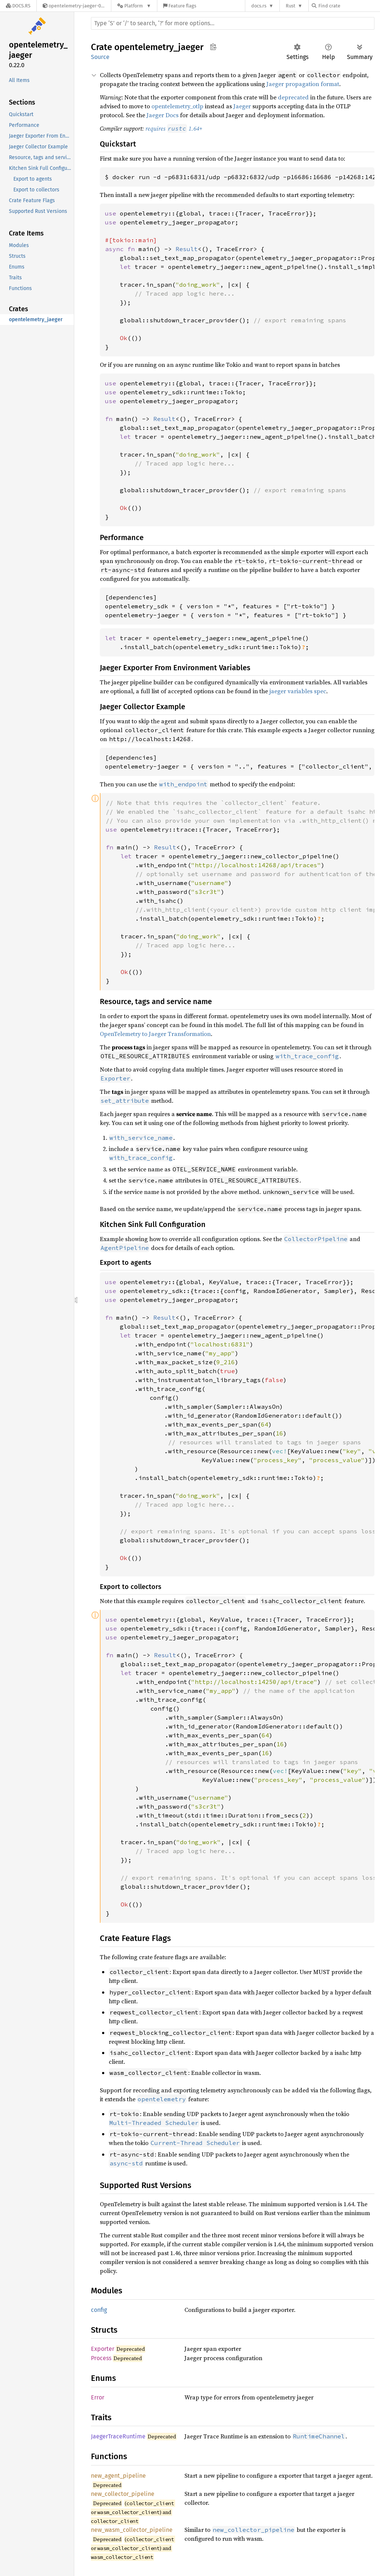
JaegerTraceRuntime (118, 2436)
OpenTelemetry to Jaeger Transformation (155, 1034)
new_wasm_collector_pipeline (132, 2529)
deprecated (293, 97)
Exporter (102, 2348)
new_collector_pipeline (122, 2493)
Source (100, 56)
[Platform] (134, 5)
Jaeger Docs (162, 115)
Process (101, 2358)
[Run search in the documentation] (232, 23)
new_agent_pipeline (118, 2475)
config (99, 2309)
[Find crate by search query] (349, 5)
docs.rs (258, 6)
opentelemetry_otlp (177, 106)
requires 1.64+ (173, 128)
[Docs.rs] (18, 5)
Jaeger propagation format (302, 84)
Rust (290, 6)
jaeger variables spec (297, 691)
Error (97, 2397)
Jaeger (242, 106)
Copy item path (213, 46)
